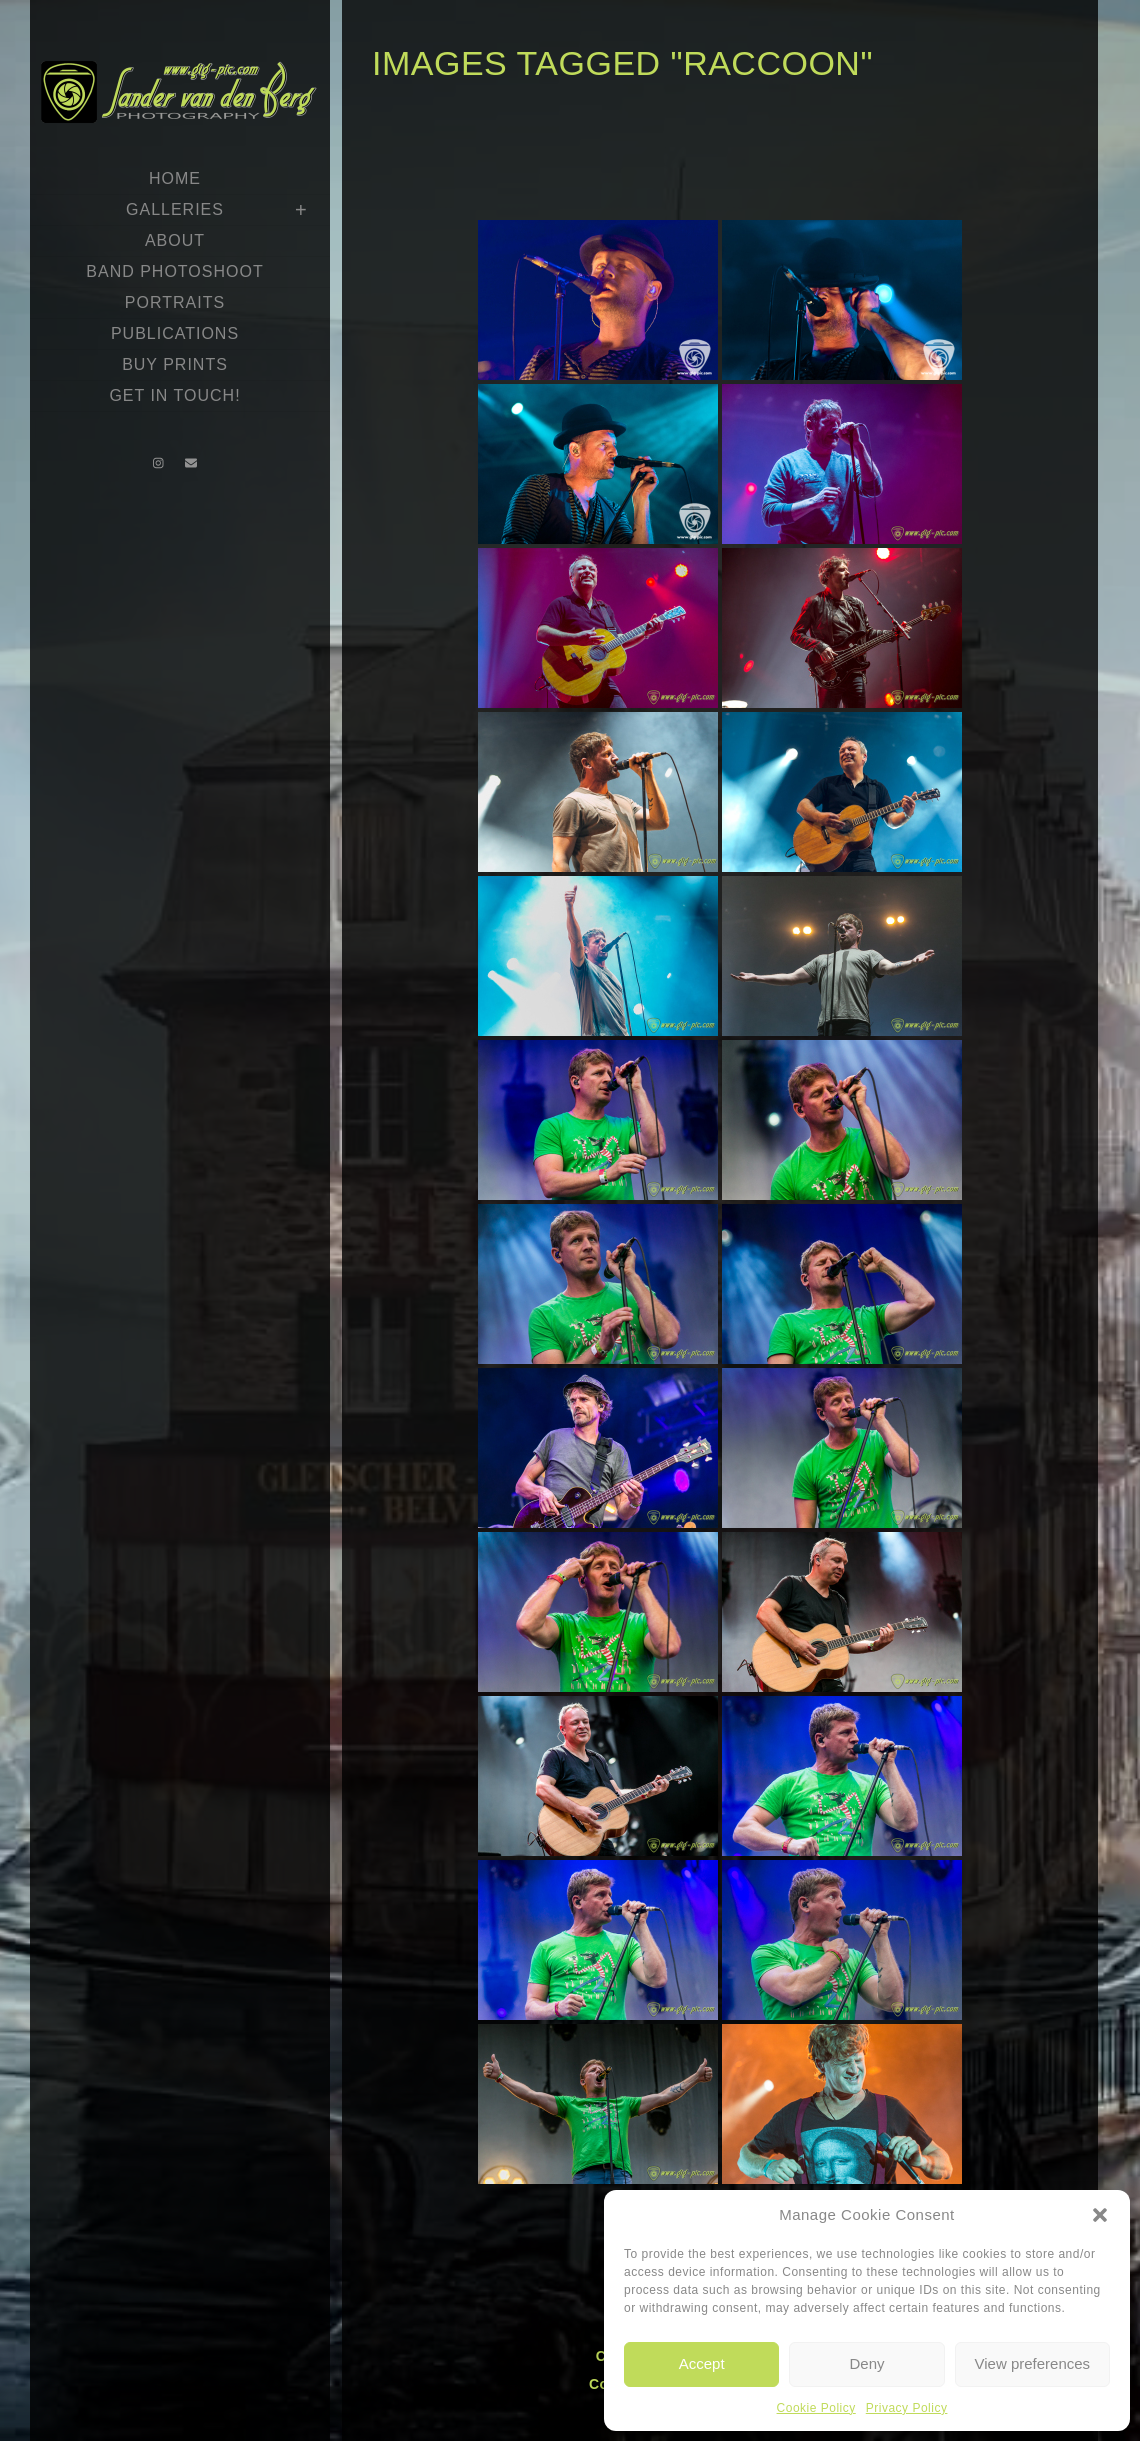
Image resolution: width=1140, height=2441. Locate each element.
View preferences (1033, 2363)
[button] (1100, 2215)
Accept (702, 2363)
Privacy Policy (907, 2408)
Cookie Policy (816, 2408)
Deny (866, 2363)
